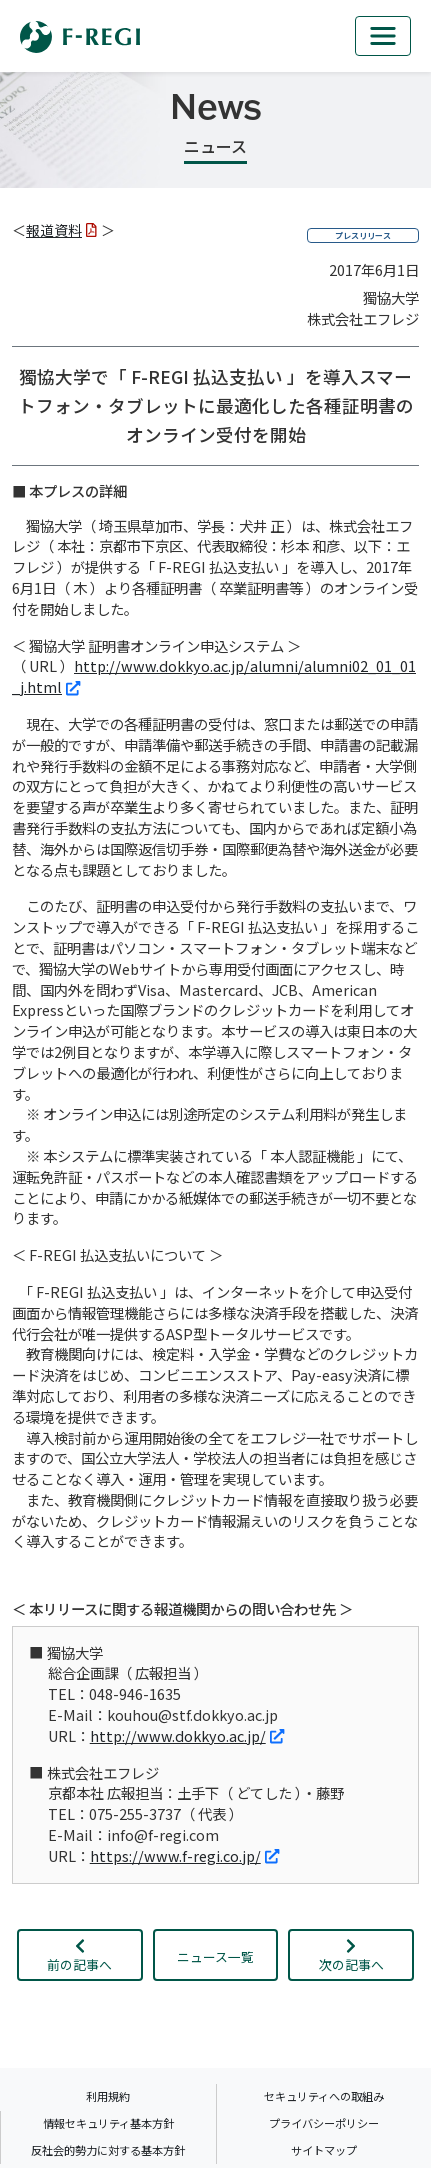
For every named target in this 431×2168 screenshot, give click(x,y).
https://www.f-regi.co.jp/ (184, 1855)
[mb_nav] (383, 36)
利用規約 (108, 2096)
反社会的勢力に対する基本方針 (108, 2150)
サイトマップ (324, 2150)
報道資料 (61, 230)
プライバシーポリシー (324, 2123)
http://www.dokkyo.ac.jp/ (187, 1735)
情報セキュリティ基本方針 (108, 2123)
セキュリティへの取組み (324, 2096)
